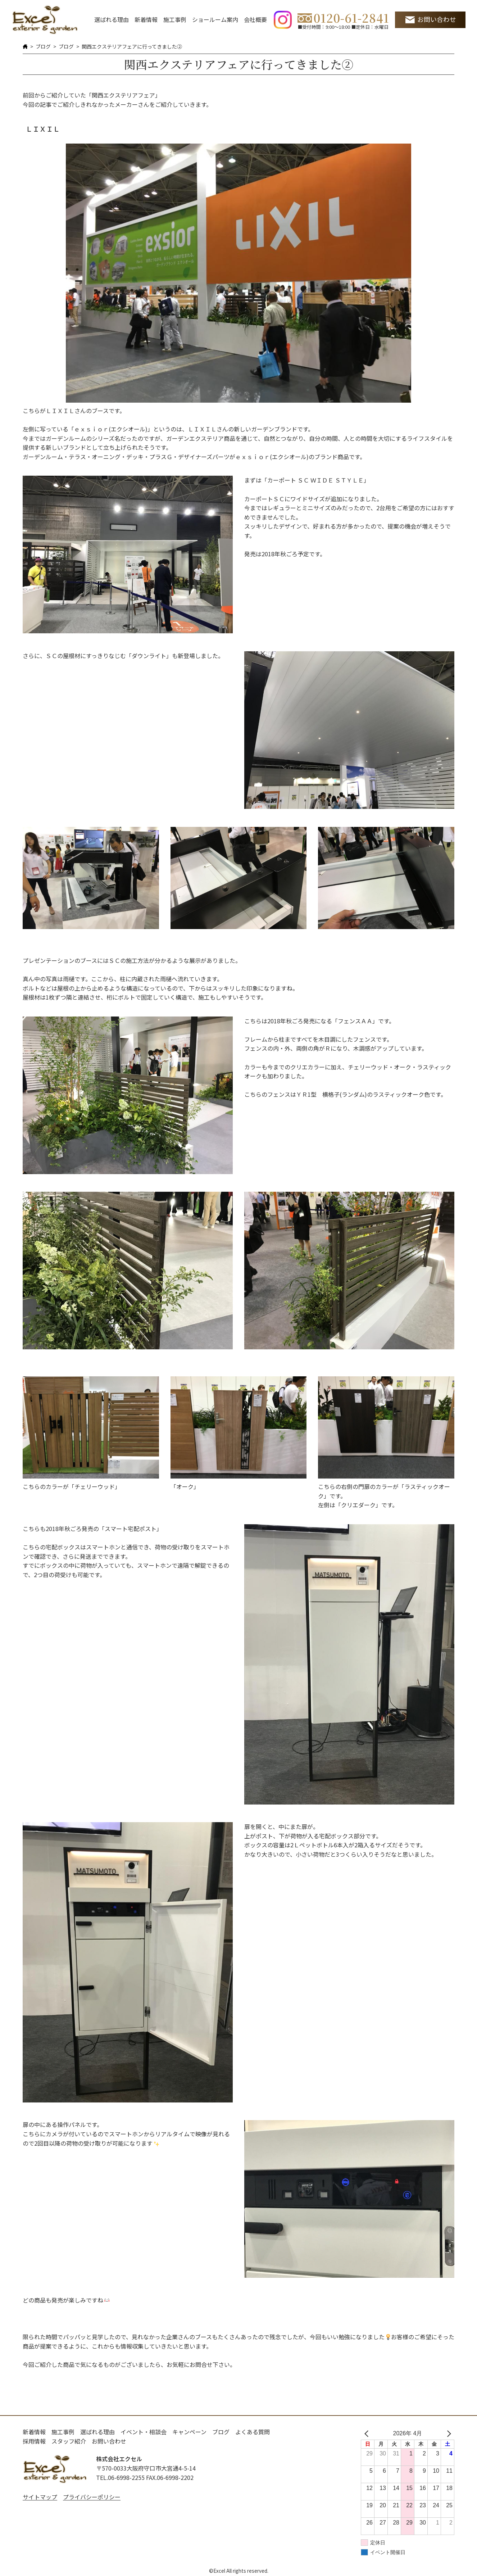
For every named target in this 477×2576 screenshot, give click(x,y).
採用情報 (34, 2441)
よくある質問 (252, 2431)
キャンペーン (189, 2431)
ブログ (43, 46)
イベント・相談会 (144, 2431)
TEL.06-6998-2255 (120, 2477)
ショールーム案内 (215, 19)
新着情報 (146, 19)
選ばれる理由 (111, 19)
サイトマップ (40, 2497)
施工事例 (174, 19)
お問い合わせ (436, 19)
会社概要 (255, 19)
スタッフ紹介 (68, 2441)
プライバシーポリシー (92, 2497)
